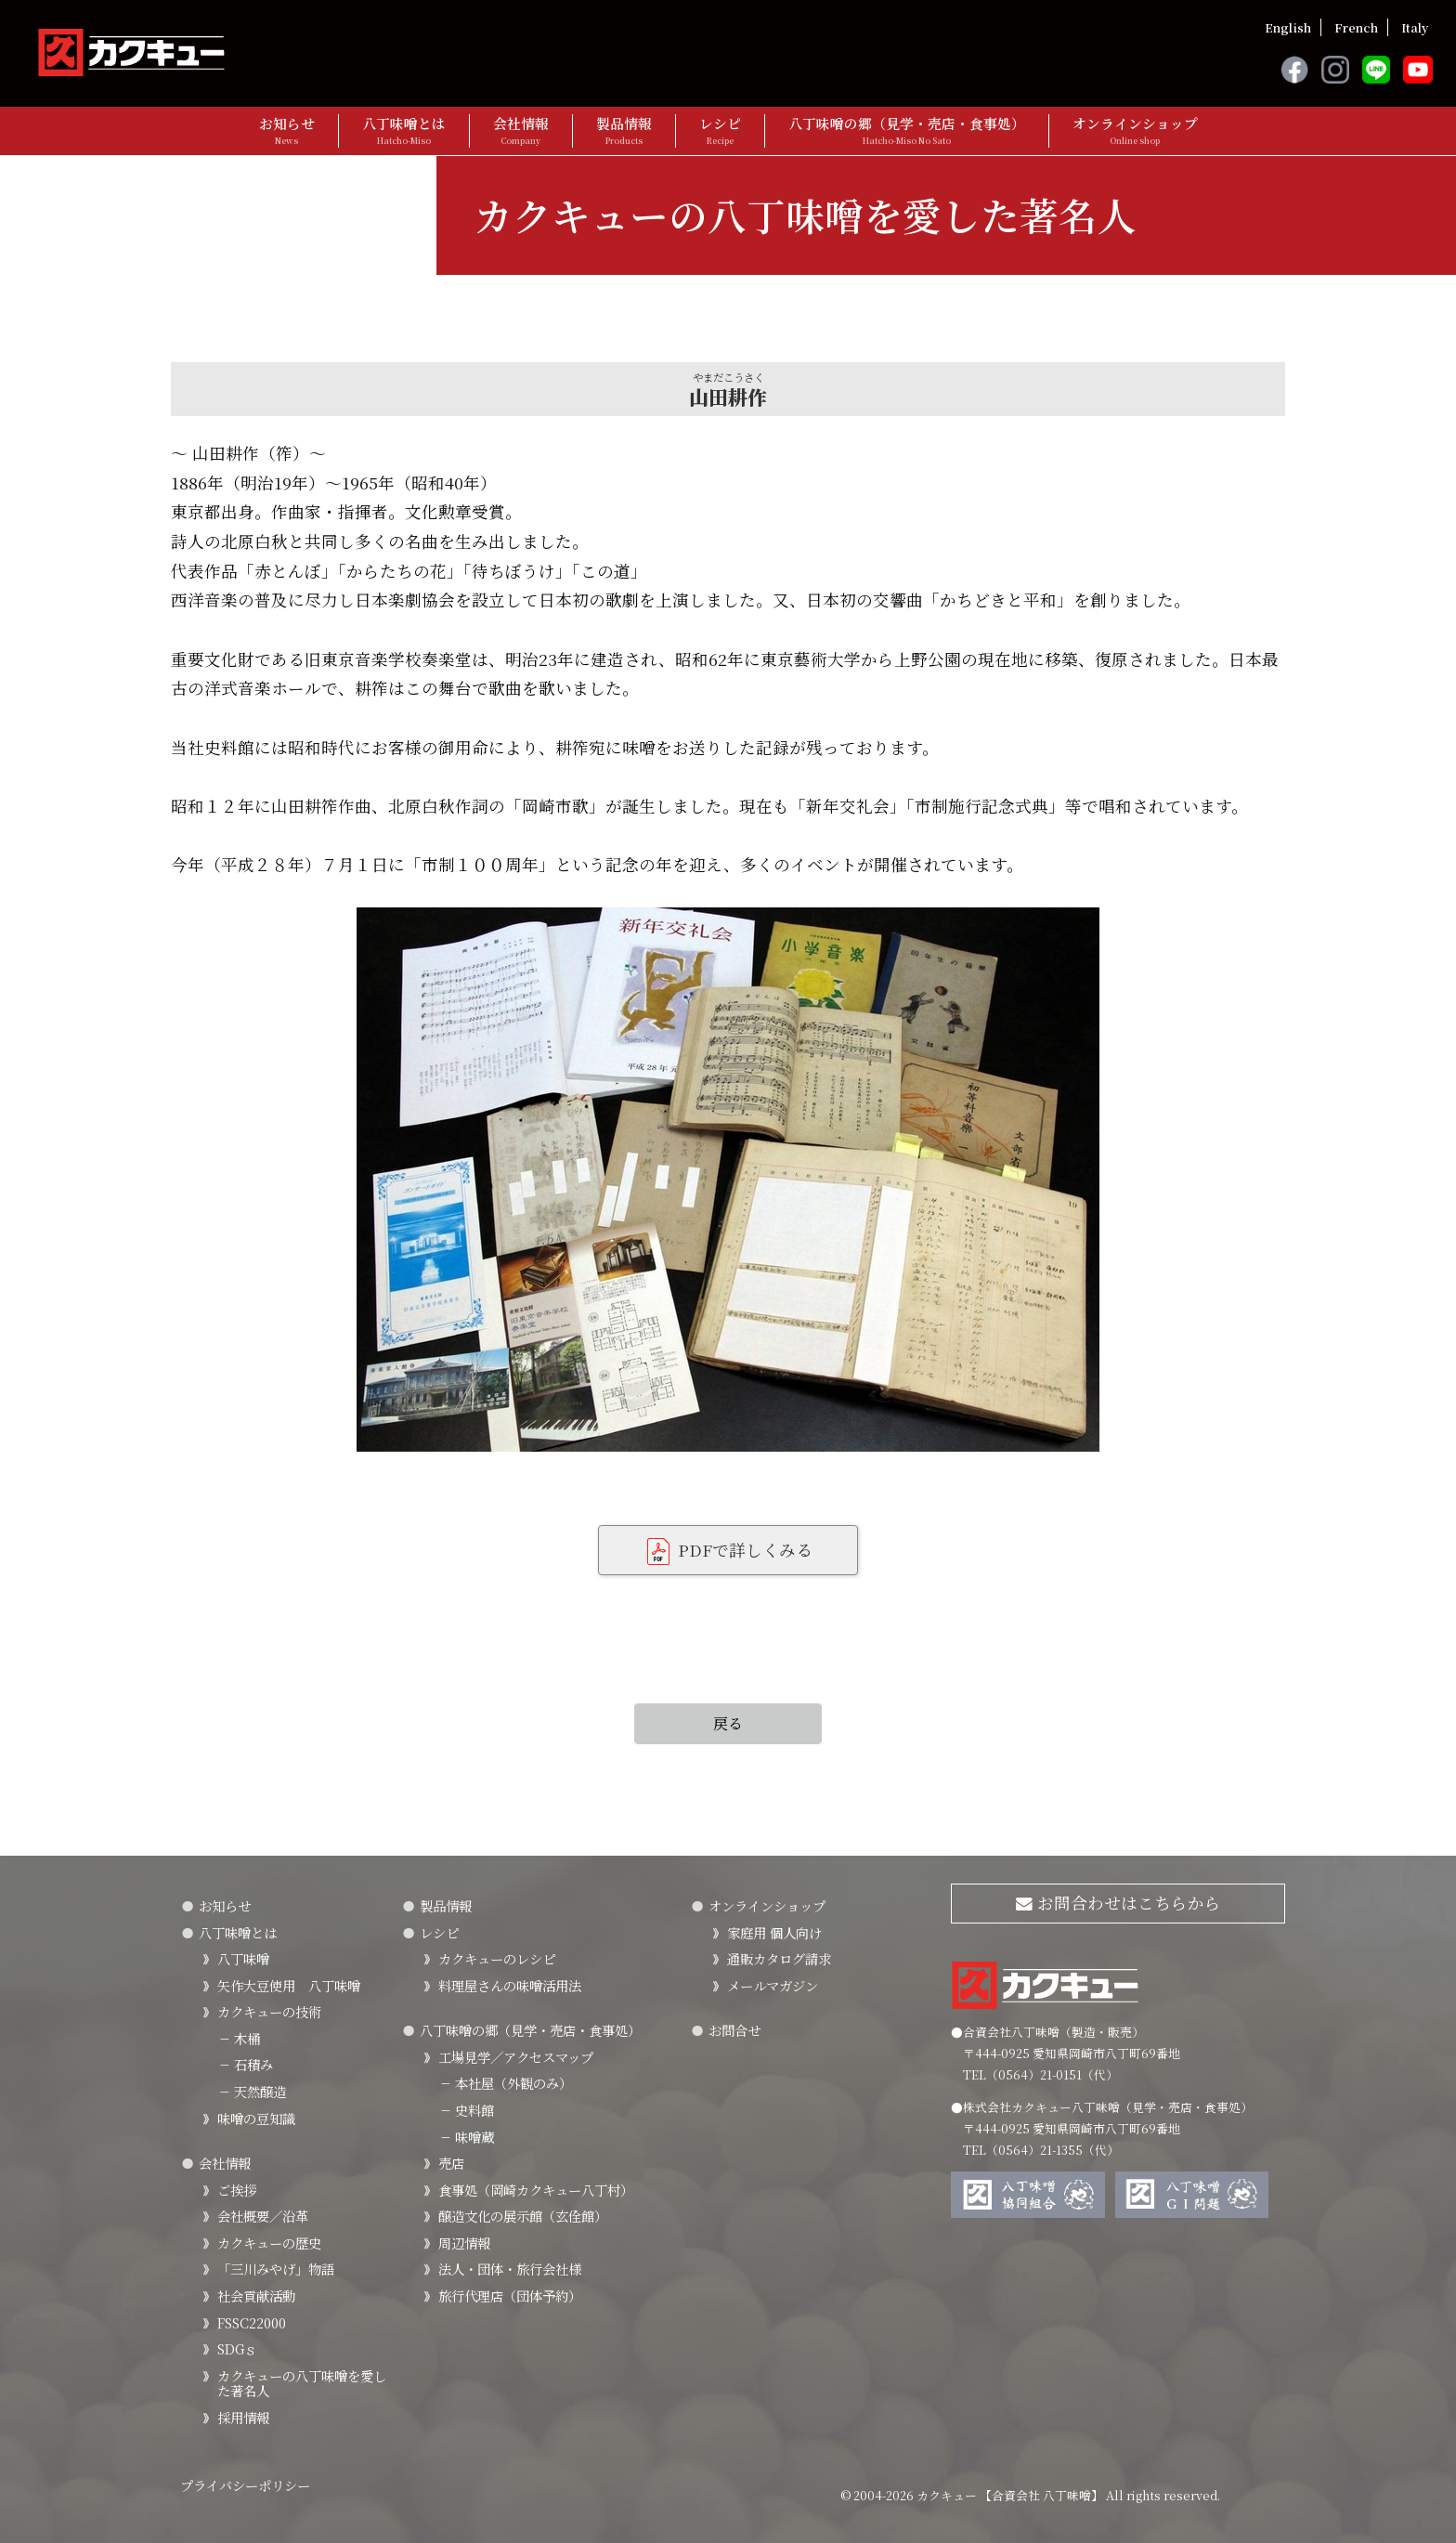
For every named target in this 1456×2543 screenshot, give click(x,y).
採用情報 (243, 2417)
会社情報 (521, 130)
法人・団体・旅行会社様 (509, 2268)
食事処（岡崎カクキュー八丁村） (535, 2189)
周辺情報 (464, 2242)
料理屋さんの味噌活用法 (509, 1985)
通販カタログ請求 (779, 1958)
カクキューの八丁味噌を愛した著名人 (301, 2383)
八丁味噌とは (404, 130)
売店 (451, 2162)
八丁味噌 (243, 1958)
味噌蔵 (466, 2136)
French (1356, 27)
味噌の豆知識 (256, 2118)
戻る (728, 1723)
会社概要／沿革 (262, 2215)
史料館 (466, 2109)
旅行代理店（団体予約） (509, 2295)
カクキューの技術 (269, 2011)
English (1288, 27)
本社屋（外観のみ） (505, 2083)
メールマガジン (772, 1985)
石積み (245, 2064)
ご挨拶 (236, 2189)
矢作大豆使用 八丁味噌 (288, 1985)
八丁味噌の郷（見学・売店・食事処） (906, 130)
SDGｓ (237, 2348)
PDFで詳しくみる (728, 1552)
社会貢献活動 (256, 2295)
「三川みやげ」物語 (275, 2268)
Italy (1414, 27)
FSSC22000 (251, 2322)
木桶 (238, 2038)
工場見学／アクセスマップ (515, 2057)
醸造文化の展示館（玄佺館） (522, 2215)
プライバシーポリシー (245, 2485)
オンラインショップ (1135, 130)
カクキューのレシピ (496, 1958)
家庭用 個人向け (774, 1932)
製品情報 (624, 130)
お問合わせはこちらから (1118, 1902)
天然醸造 (251, 2091)
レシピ (720, 130)
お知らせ (287, 130)
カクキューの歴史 (269, 2242)
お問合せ (734, 2030)
